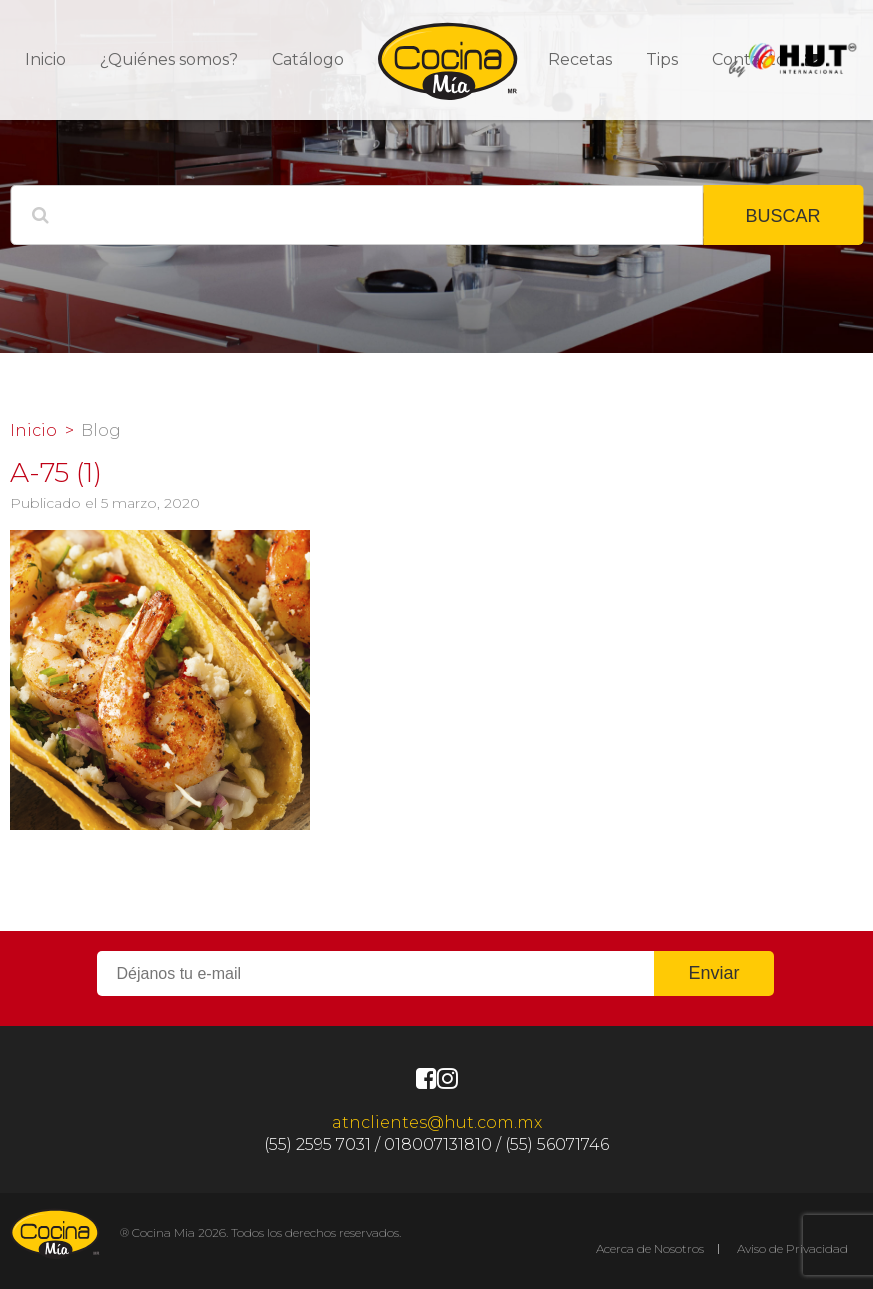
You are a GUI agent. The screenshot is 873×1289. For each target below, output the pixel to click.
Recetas (580, 59)
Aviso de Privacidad (792, 1248)
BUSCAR (782, 216)
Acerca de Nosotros (650, 1248)
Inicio (45, 59)
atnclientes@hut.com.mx (437, 1122)
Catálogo (308, 59)
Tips (662, 59)
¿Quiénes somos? (169, 59)
